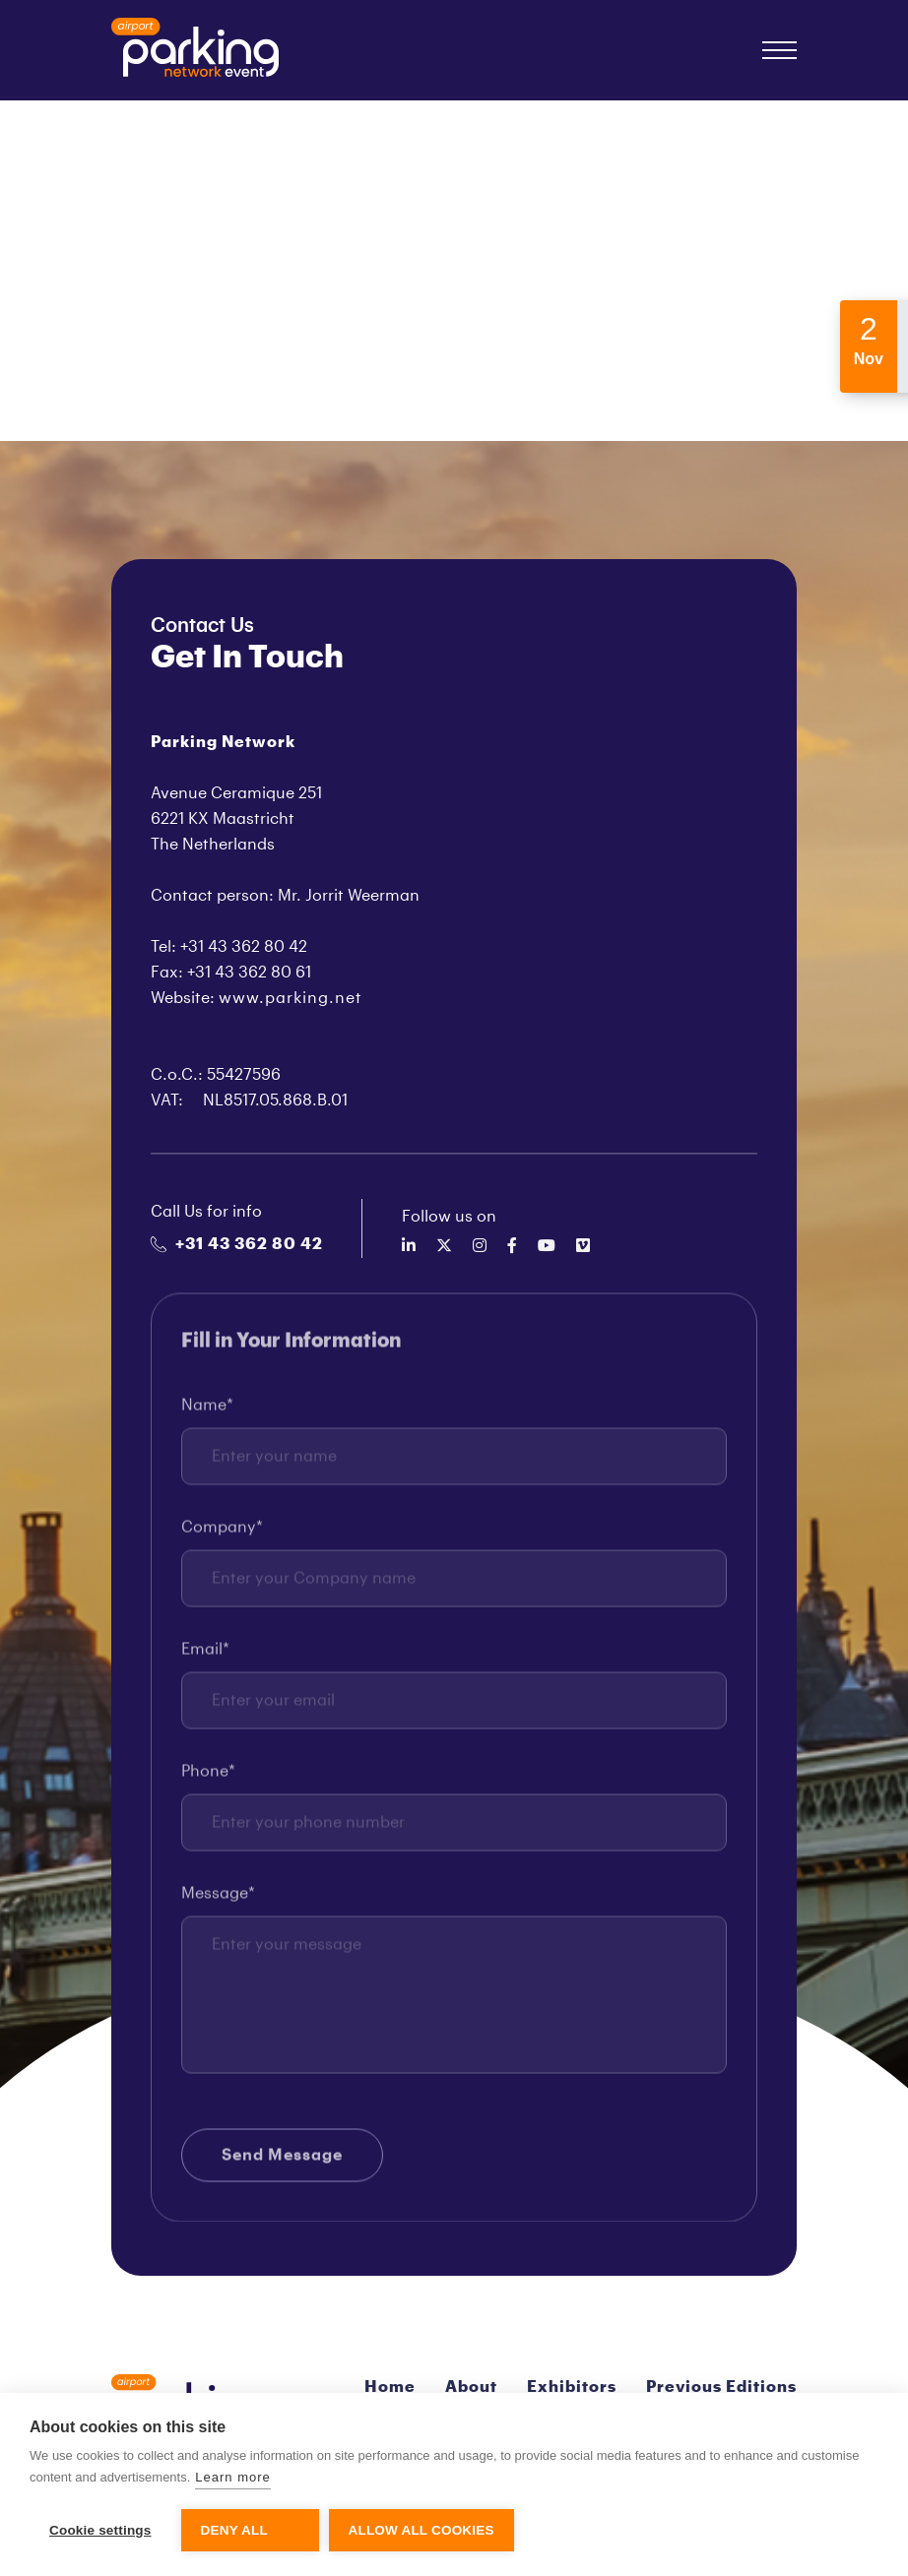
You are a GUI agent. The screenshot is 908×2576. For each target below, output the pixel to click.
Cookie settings (100, 2530)
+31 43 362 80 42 (237, 1244)
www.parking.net (290, 998)
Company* (222, 1533)
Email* (205, 1656)
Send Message (282, 2161)
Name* (207, 1411)
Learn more (232, 2477)
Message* (218, 1900)
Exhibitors (571, 2387)
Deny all (234, 2530)
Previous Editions (721, 2387)
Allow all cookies (421, 2530)
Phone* (208, 1778)
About (471, 2387)
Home (390, 2387)
